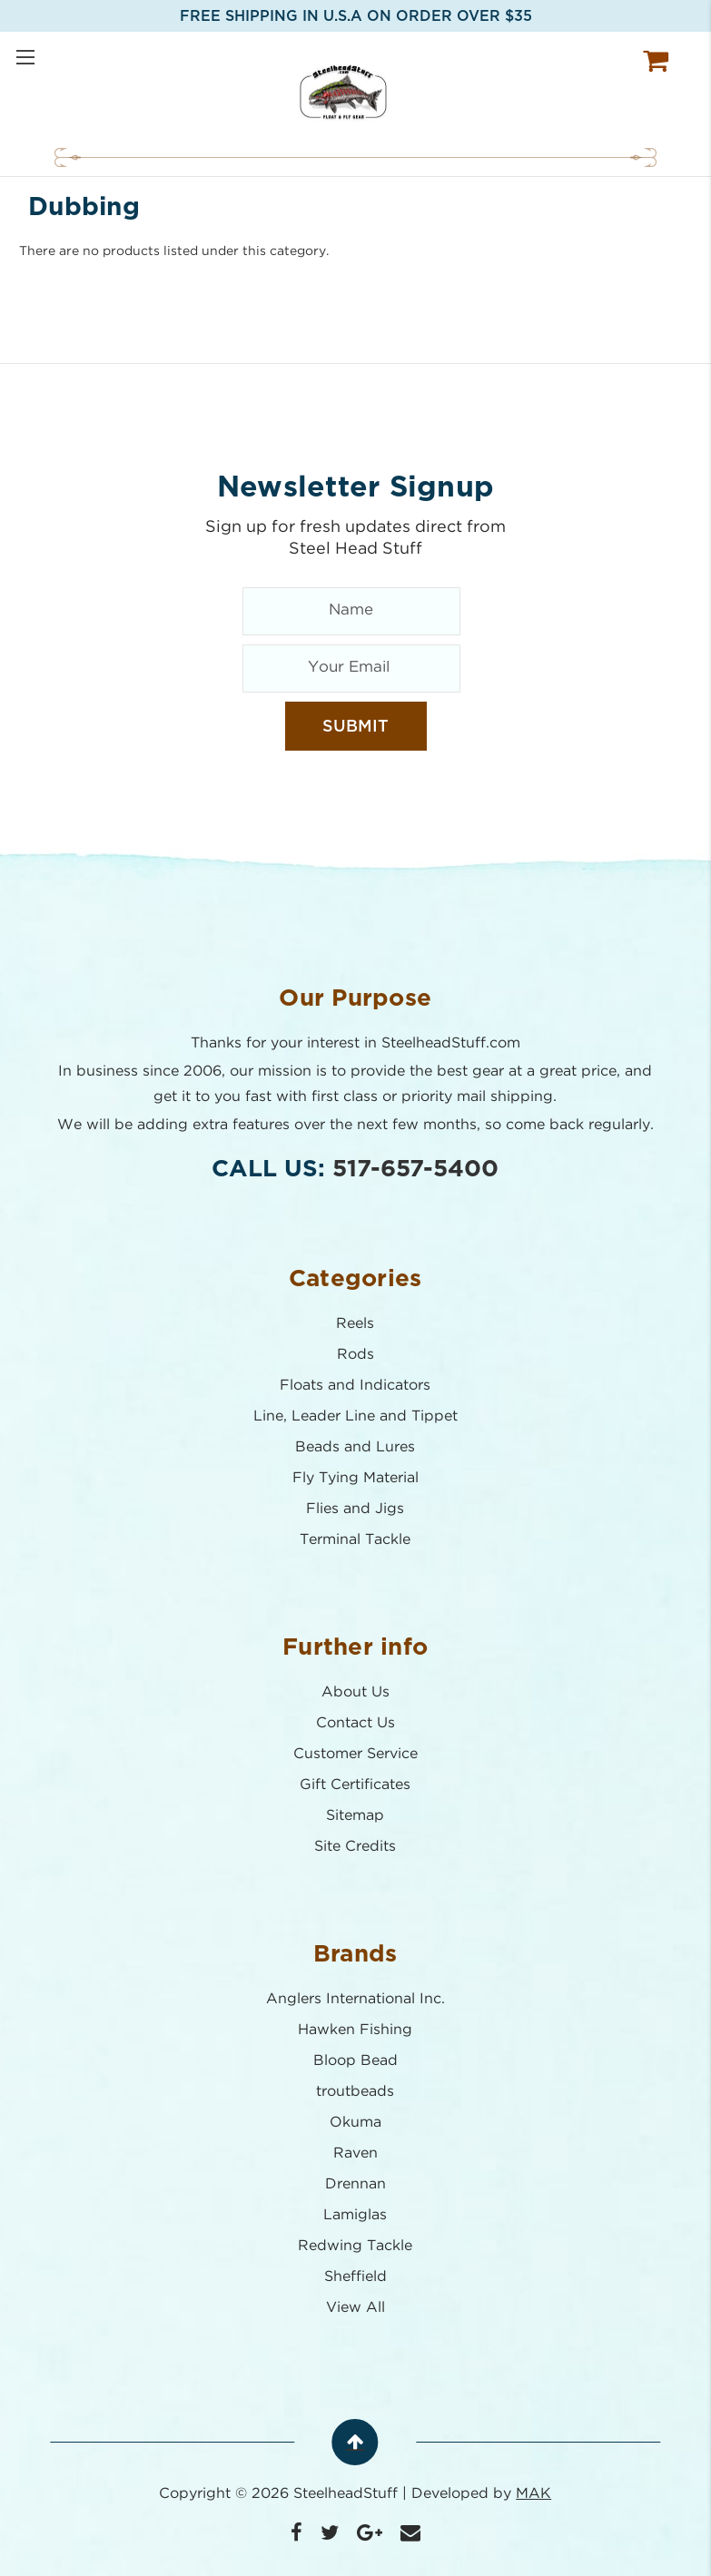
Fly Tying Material (355, 1478)
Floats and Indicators (356, 1385)
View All (355, 2308)
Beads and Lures (356, 1447)
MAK (534, 2494)
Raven (355, 2153)
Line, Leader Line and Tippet (355, 1416)
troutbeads (356, 2092)
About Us (355, 1692)
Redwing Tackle (356, 2246)
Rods (355, 1355)
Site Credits (356, 1846)
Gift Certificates (356, 1785)
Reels (356, 1324)
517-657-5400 (416, 1169)
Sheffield (355, 2277)
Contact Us (355, 1723)
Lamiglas (356, 2215)
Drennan (355, 2184)
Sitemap (356, 1816)
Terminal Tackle (356, 1540)
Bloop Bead (355, 2061)
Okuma (355, 2122)
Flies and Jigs (356, 1509)
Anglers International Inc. (355, 1999)
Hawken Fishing (356, 2030)
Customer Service (355, 1754)
